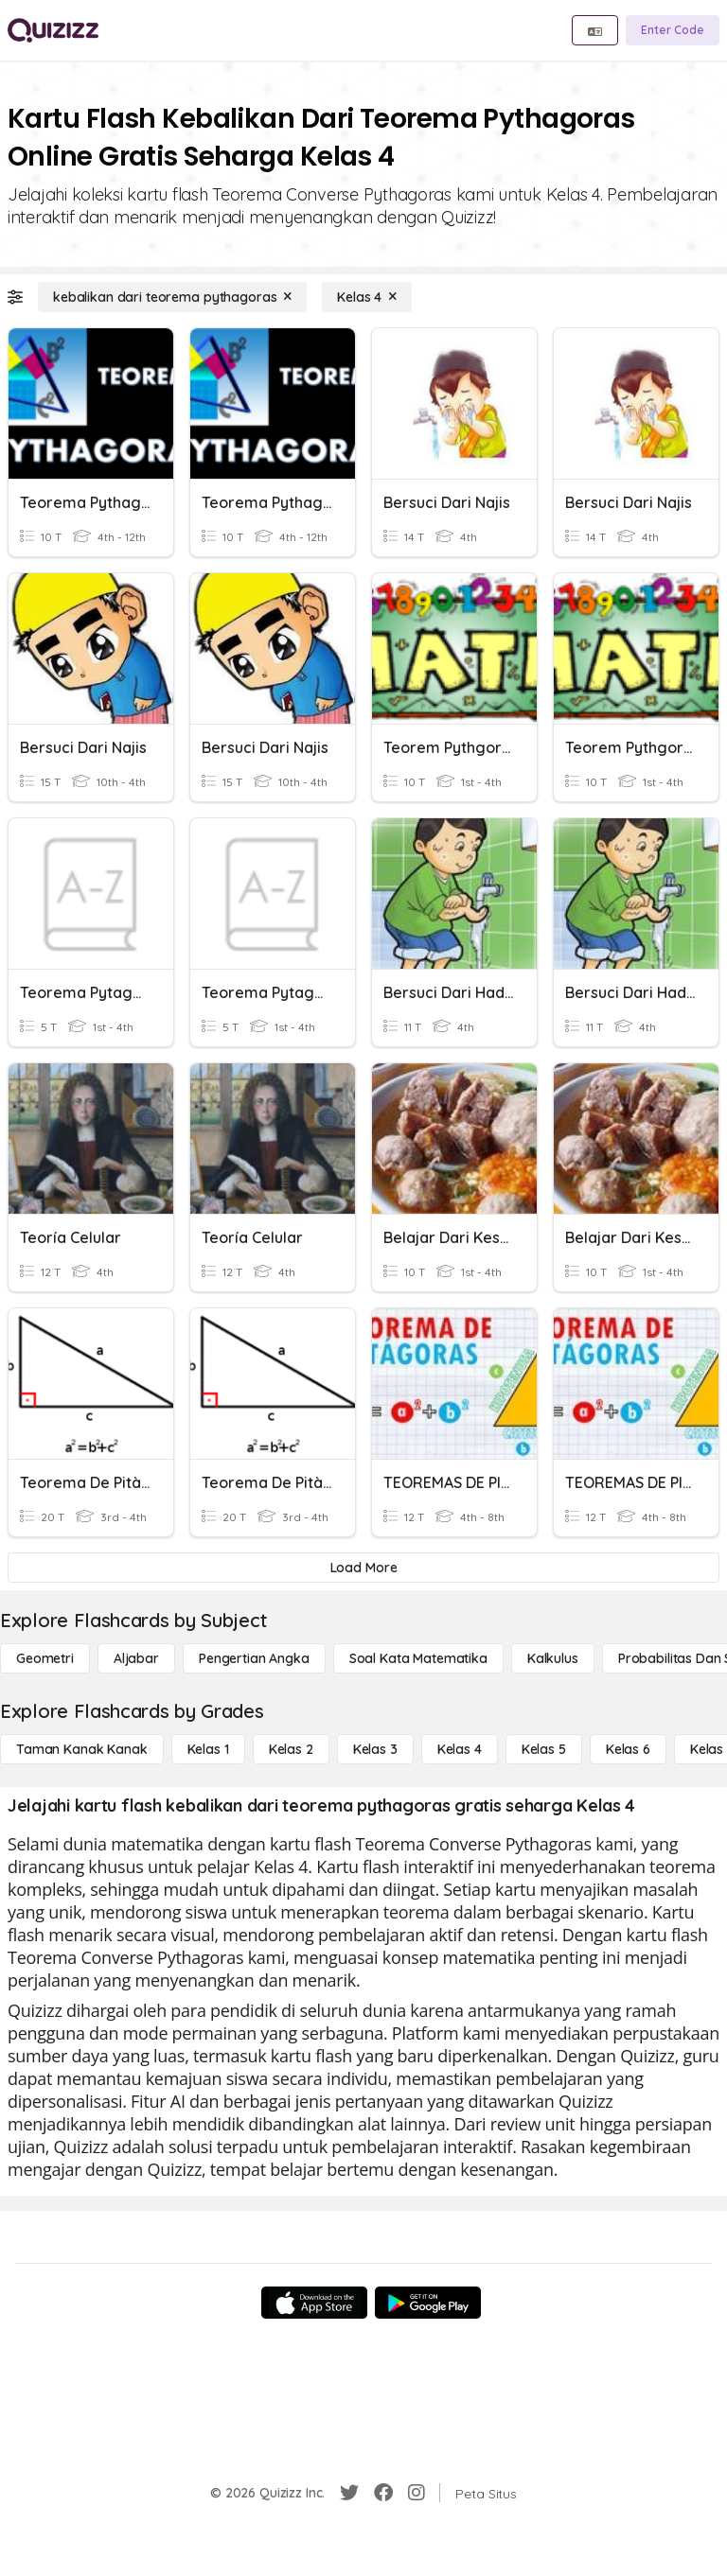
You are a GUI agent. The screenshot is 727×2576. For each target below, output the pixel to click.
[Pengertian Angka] (254, 1658)
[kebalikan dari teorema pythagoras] (172, 297)
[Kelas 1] (208, 1749)
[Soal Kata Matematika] (418, 1658)
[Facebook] (383, 2493)
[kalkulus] (552, 1658)
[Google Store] (428, 2303)
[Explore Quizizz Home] (53, 30)
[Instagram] (416, 2493)
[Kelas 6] (628, 1749)
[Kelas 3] (375, 1749)
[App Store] (314, 2303)
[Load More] (363, 1567)
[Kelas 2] (291, 1749)
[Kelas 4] (367, 297)
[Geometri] (45, 1658)
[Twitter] (349, 2493)
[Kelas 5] (543, 1749)
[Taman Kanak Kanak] (82, 1749)
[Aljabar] (136, 1658)
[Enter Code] (672, 30)
